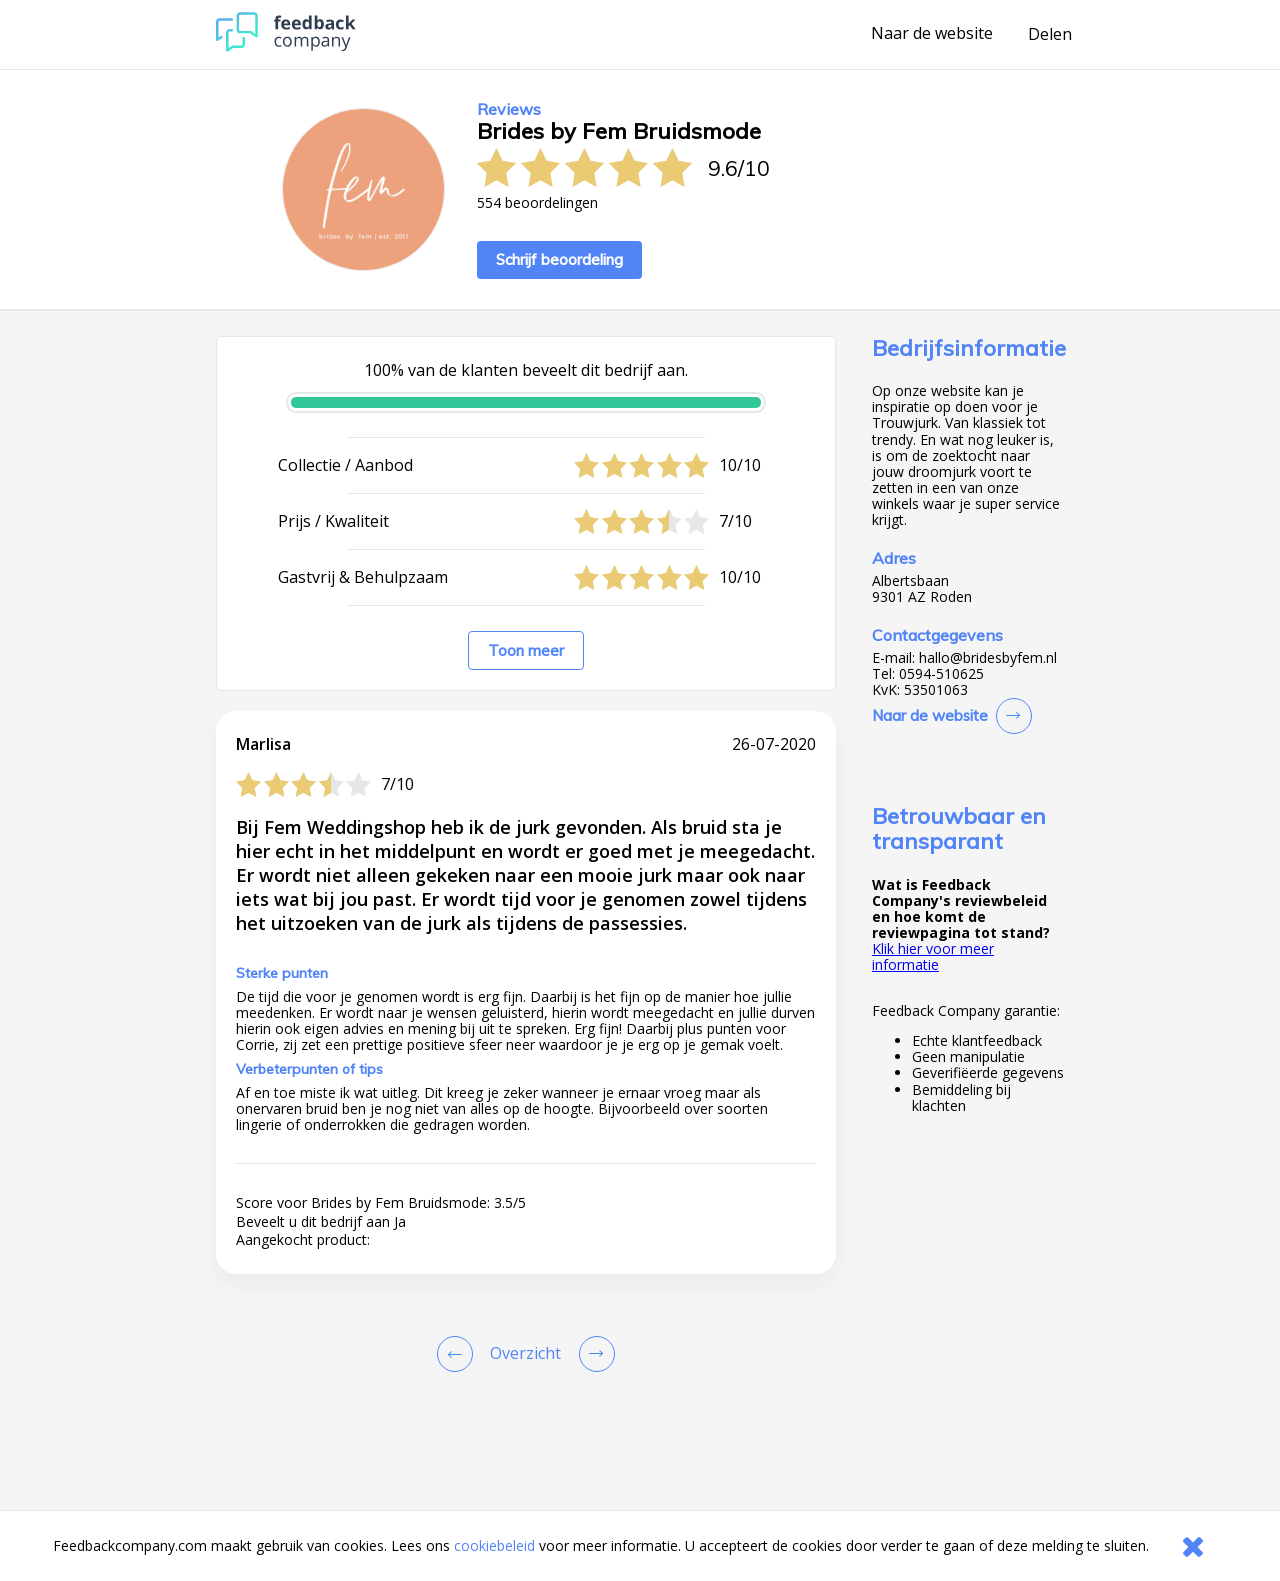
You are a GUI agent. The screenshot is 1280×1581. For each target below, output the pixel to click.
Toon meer (526, 650)
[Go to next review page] (593, 1354)
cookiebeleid (494, 1545)
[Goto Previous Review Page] (459, 1354)
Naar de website (932, 34)
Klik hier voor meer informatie (933, 956)
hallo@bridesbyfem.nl (988, 658)
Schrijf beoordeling (559, 259)
